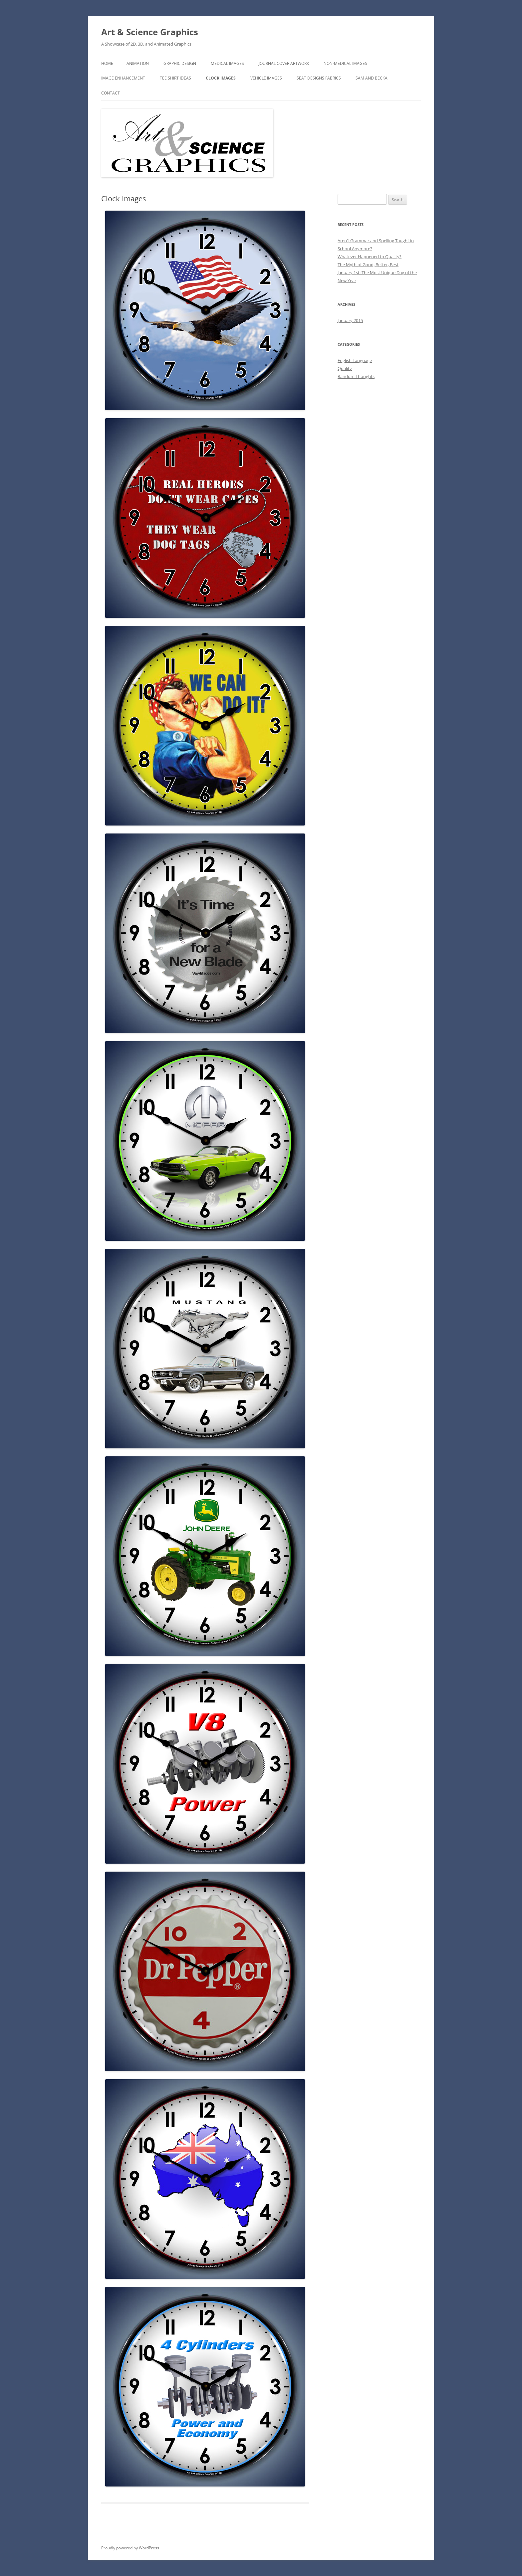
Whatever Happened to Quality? (369, 257)
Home (107, 63)
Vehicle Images (266, 78)
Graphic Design (179, 63)
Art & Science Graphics (149, 32)
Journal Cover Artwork (284, 63)
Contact (110, 93)
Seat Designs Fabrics (319, 78)
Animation (138, 63)
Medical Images (227, 63)
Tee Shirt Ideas (175, 78)
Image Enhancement (123, 78)
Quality (345, 368)
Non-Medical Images (345, 63)
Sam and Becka (372, 78)
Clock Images (221, 78)
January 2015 (350, 320)
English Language (355, 360)
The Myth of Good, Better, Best (368, 265)
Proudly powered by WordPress (130, 2548)
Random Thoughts (356, 376)
